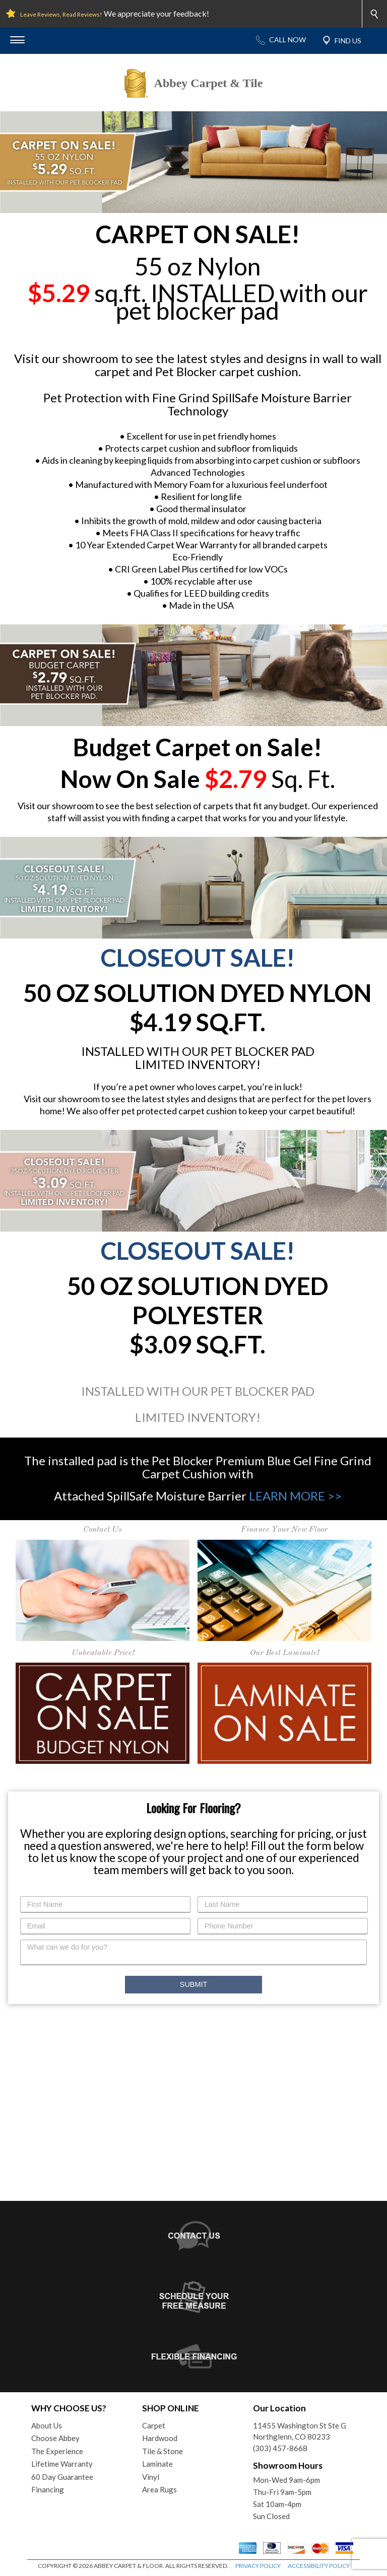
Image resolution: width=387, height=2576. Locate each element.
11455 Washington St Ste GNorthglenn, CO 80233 (299, 2431)
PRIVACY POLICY (258, 2565)
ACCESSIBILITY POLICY (319, 2565)
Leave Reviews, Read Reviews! (61, 14)
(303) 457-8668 (280, 2448)
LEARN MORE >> (295, 1495)
